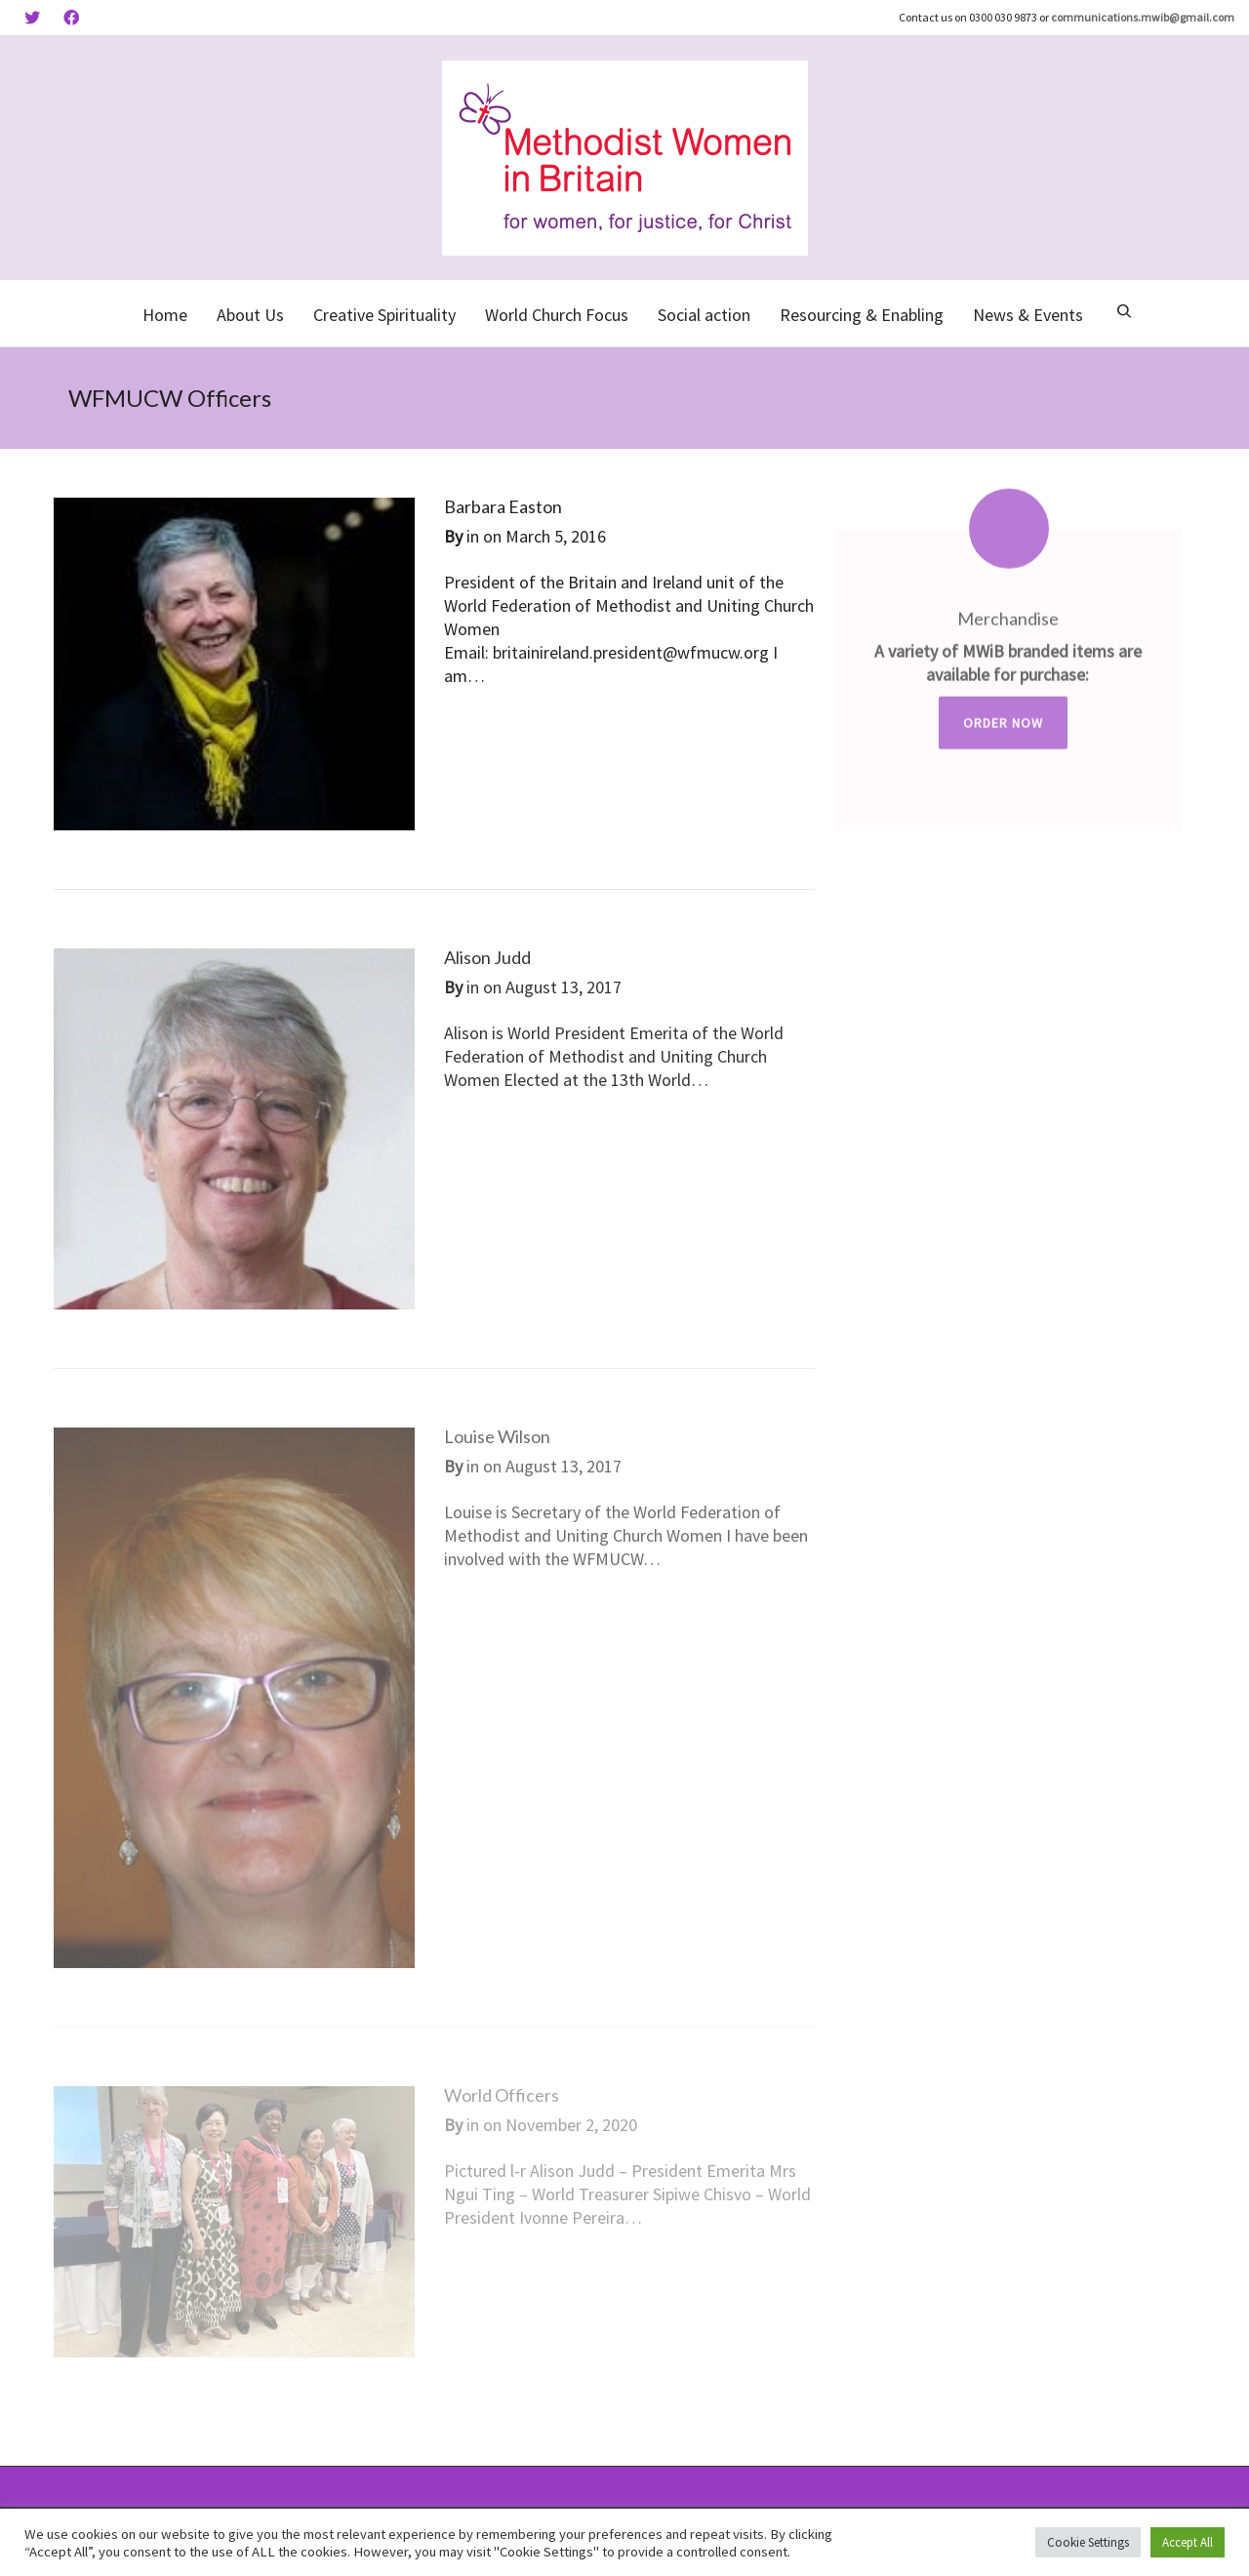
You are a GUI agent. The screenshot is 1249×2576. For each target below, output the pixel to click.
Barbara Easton (503, 506)
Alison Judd (487, 957)
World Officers (501, 2095)
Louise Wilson (497, 1436)
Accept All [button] (1187, 2542)
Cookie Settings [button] (1088, 2542)
